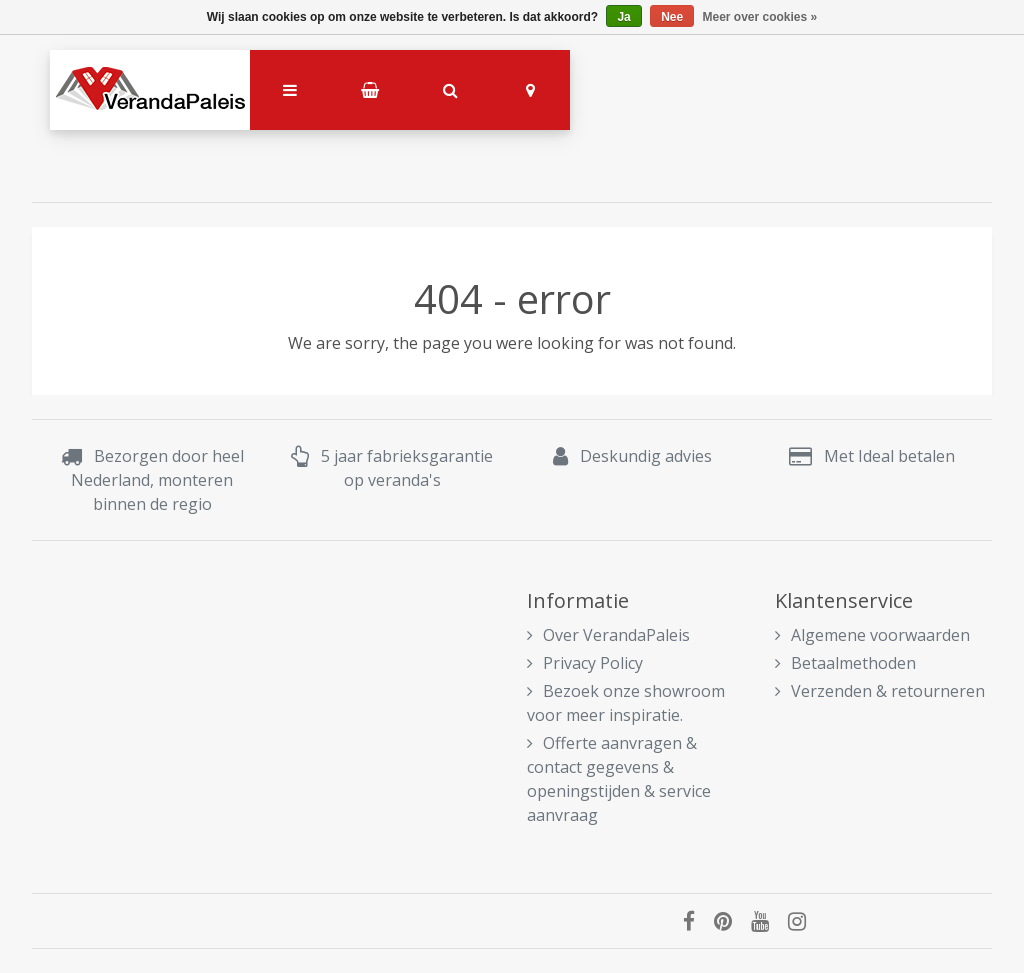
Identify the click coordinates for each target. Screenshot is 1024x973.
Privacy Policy (585, 663)
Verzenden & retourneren (880, 691)
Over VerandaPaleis (608, 635)
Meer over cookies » (760, 17)
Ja (623, 17)
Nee (672, 17)
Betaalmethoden (845, 663)
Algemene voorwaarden (872, 635)
